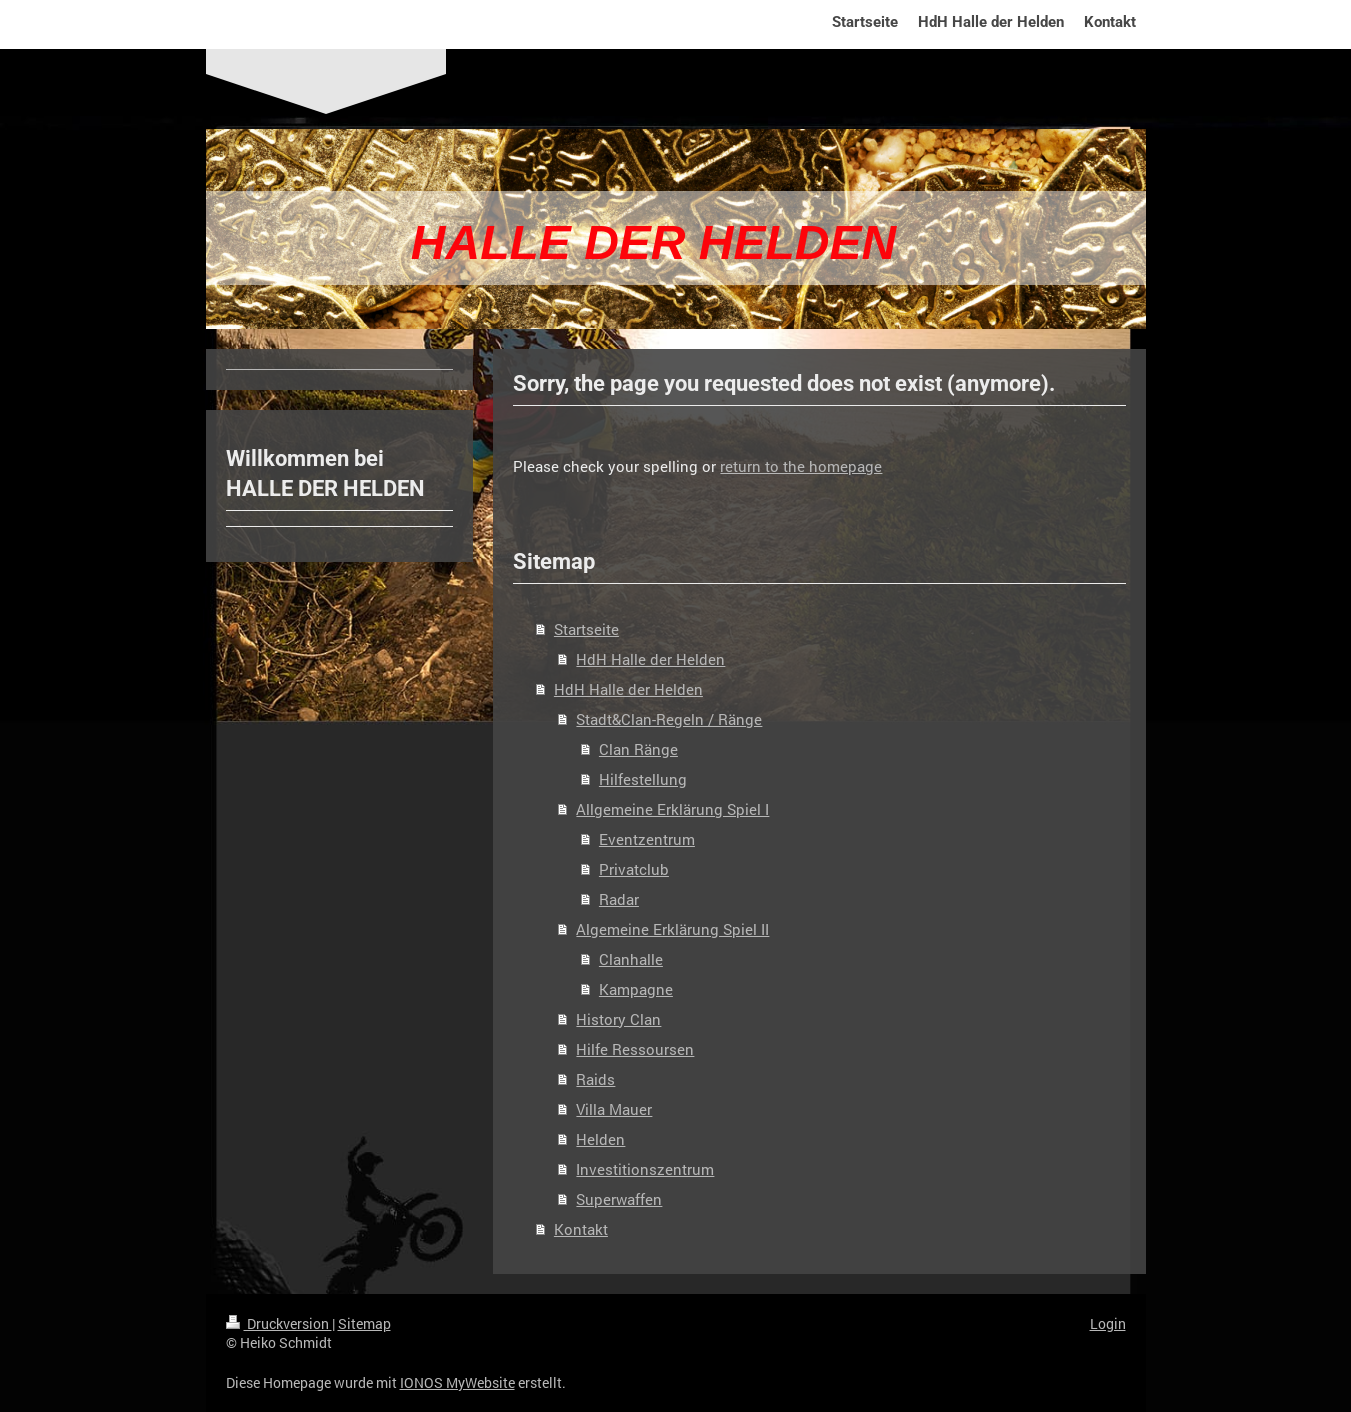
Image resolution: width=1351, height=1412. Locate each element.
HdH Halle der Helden (650, 659)
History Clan (618, 1019)
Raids (595, 1079)
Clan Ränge (638, 749)
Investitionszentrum (645, 1169)
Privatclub (634, 869)
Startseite (586, 629)
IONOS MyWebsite (457, 1382)
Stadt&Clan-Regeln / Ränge (669, 719)
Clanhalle (631, 959)
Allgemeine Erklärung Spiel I (672, 809)
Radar (619, 899)
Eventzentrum (647, 839)
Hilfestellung (643, 779)
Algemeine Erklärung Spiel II (672, 929)
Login (1108, 1323)
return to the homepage (801, 466)
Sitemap (364, 1323)
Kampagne (636, 989)
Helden (600, 1139)
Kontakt (581, 1229)
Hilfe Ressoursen (635, 1049)
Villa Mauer (614, 1109)
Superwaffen (619, 1199)
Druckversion (279, 1323)
